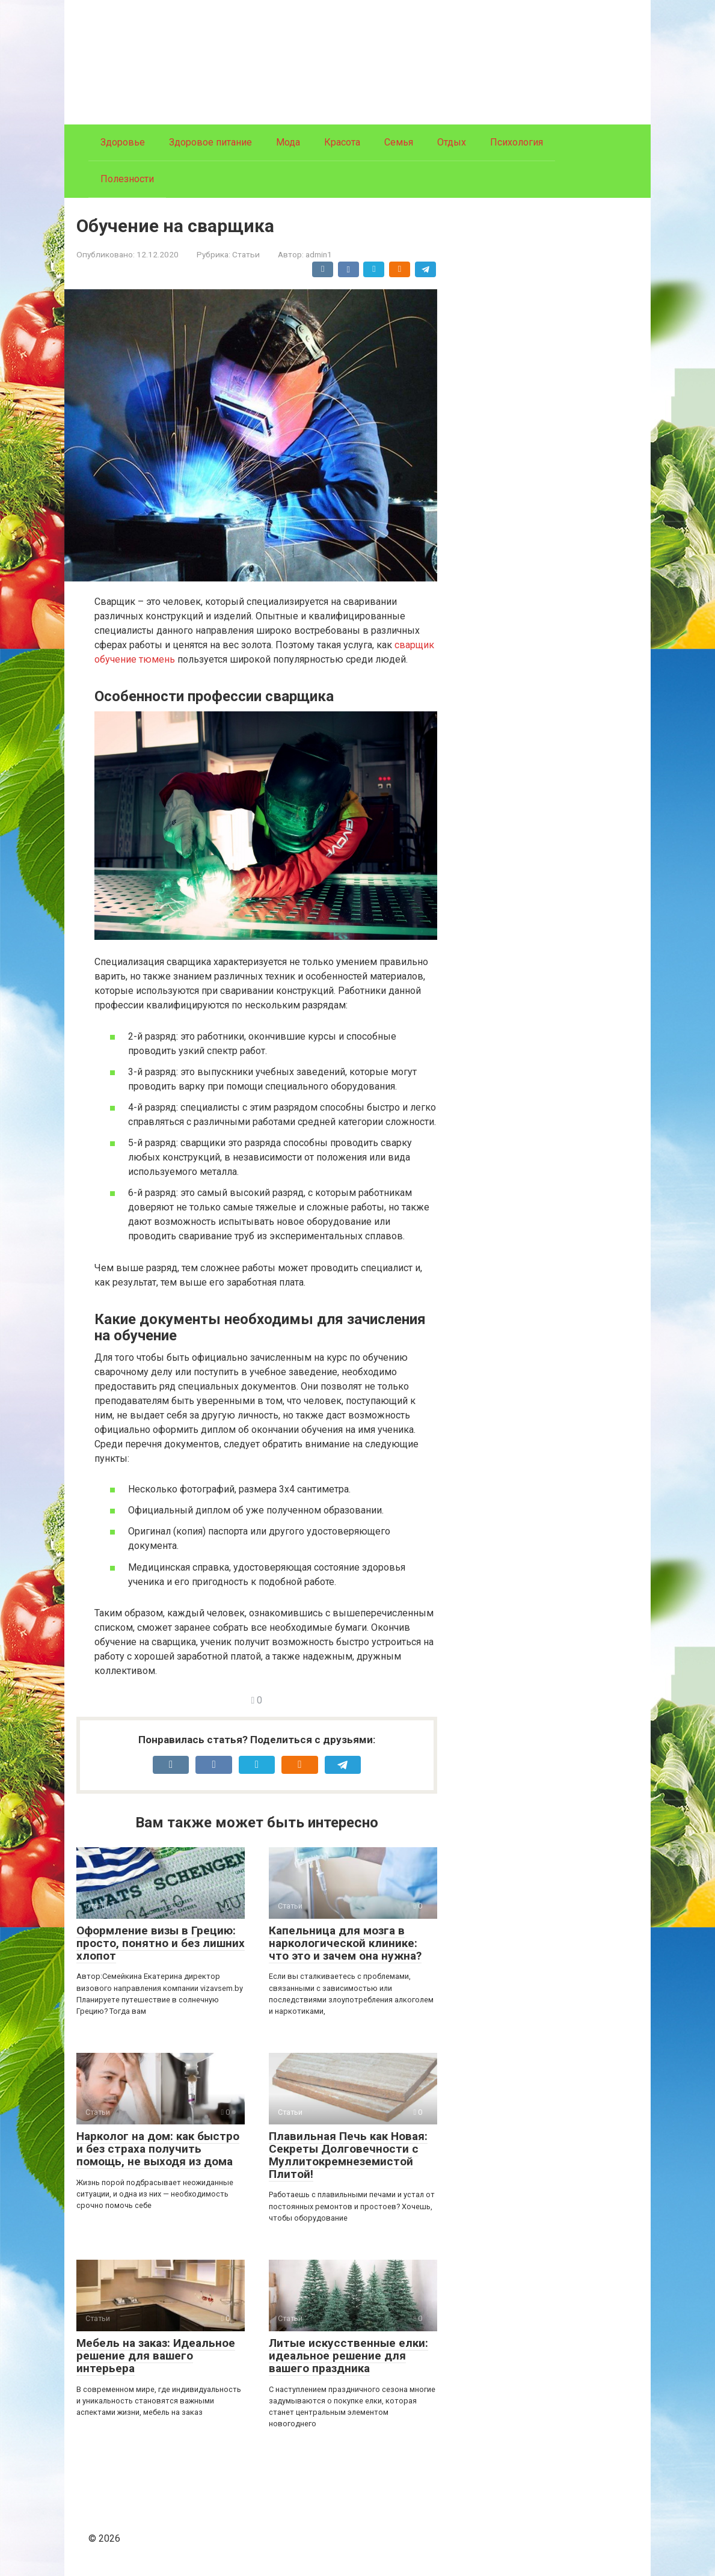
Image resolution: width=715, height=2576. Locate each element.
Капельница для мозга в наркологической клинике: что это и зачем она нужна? (345, 1943)
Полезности (127, 179)
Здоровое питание (210, 142)
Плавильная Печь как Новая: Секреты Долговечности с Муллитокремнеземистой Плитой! (348, 2155)
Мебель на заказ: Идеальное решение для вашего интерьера (155, 2355)
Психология (516, 142)
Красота (342, 142)
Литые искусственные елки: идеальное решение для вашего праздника (348, 2355)
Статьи (246, 254)
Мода (288, 142)
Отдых (451, 142)
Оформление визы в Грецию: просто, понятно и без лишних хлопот (160, 1943)
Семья (398, 142)
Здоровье (122, 142)
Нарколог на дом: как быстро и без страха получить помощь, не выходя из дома (157, 2148)
